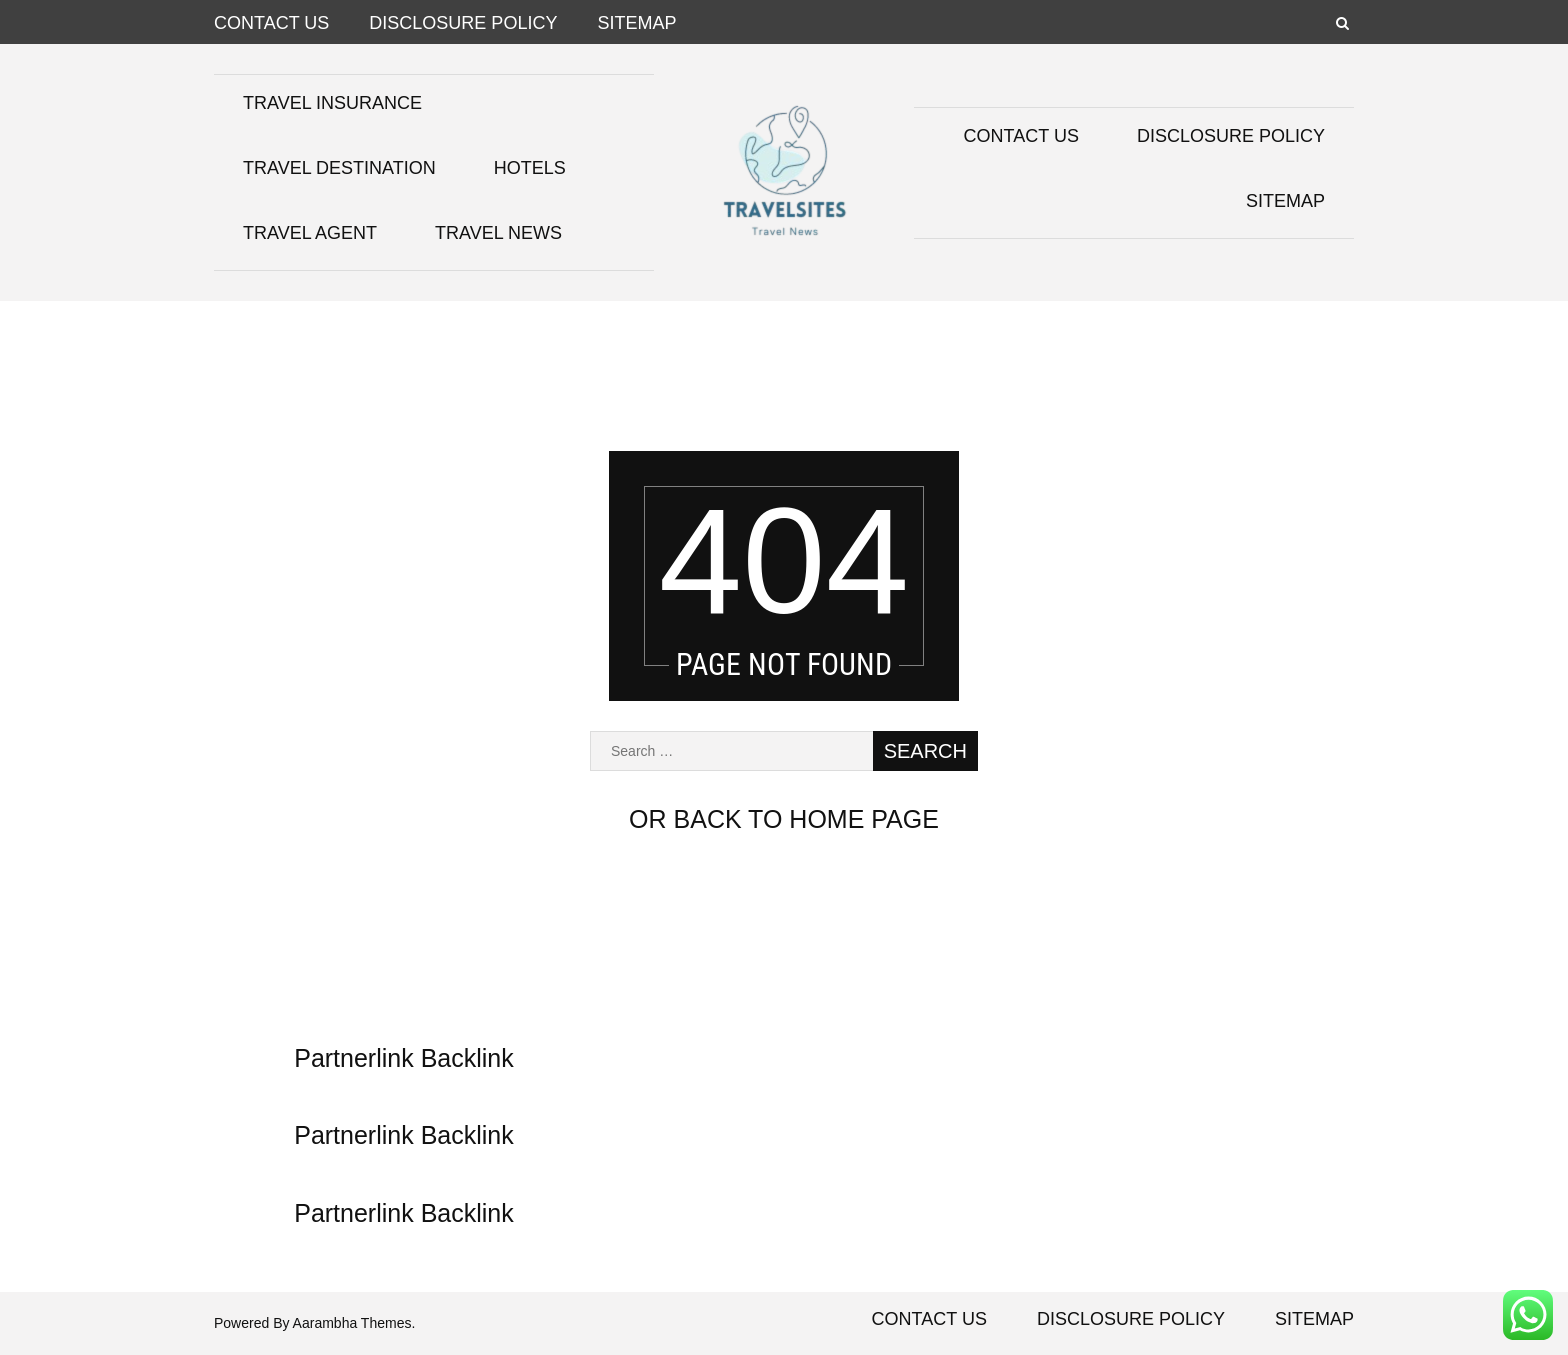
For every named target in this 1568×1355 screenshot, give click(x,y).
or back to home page (784, 819)
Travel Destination (339, 168)
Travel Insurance (332, 103)
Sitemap (636, 23)
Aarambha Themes (352, 1323)
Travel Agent (310, 233)
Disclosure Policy (463, 23)
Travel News (498, 233)
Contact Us (271, 23)
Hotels (530, 168)
